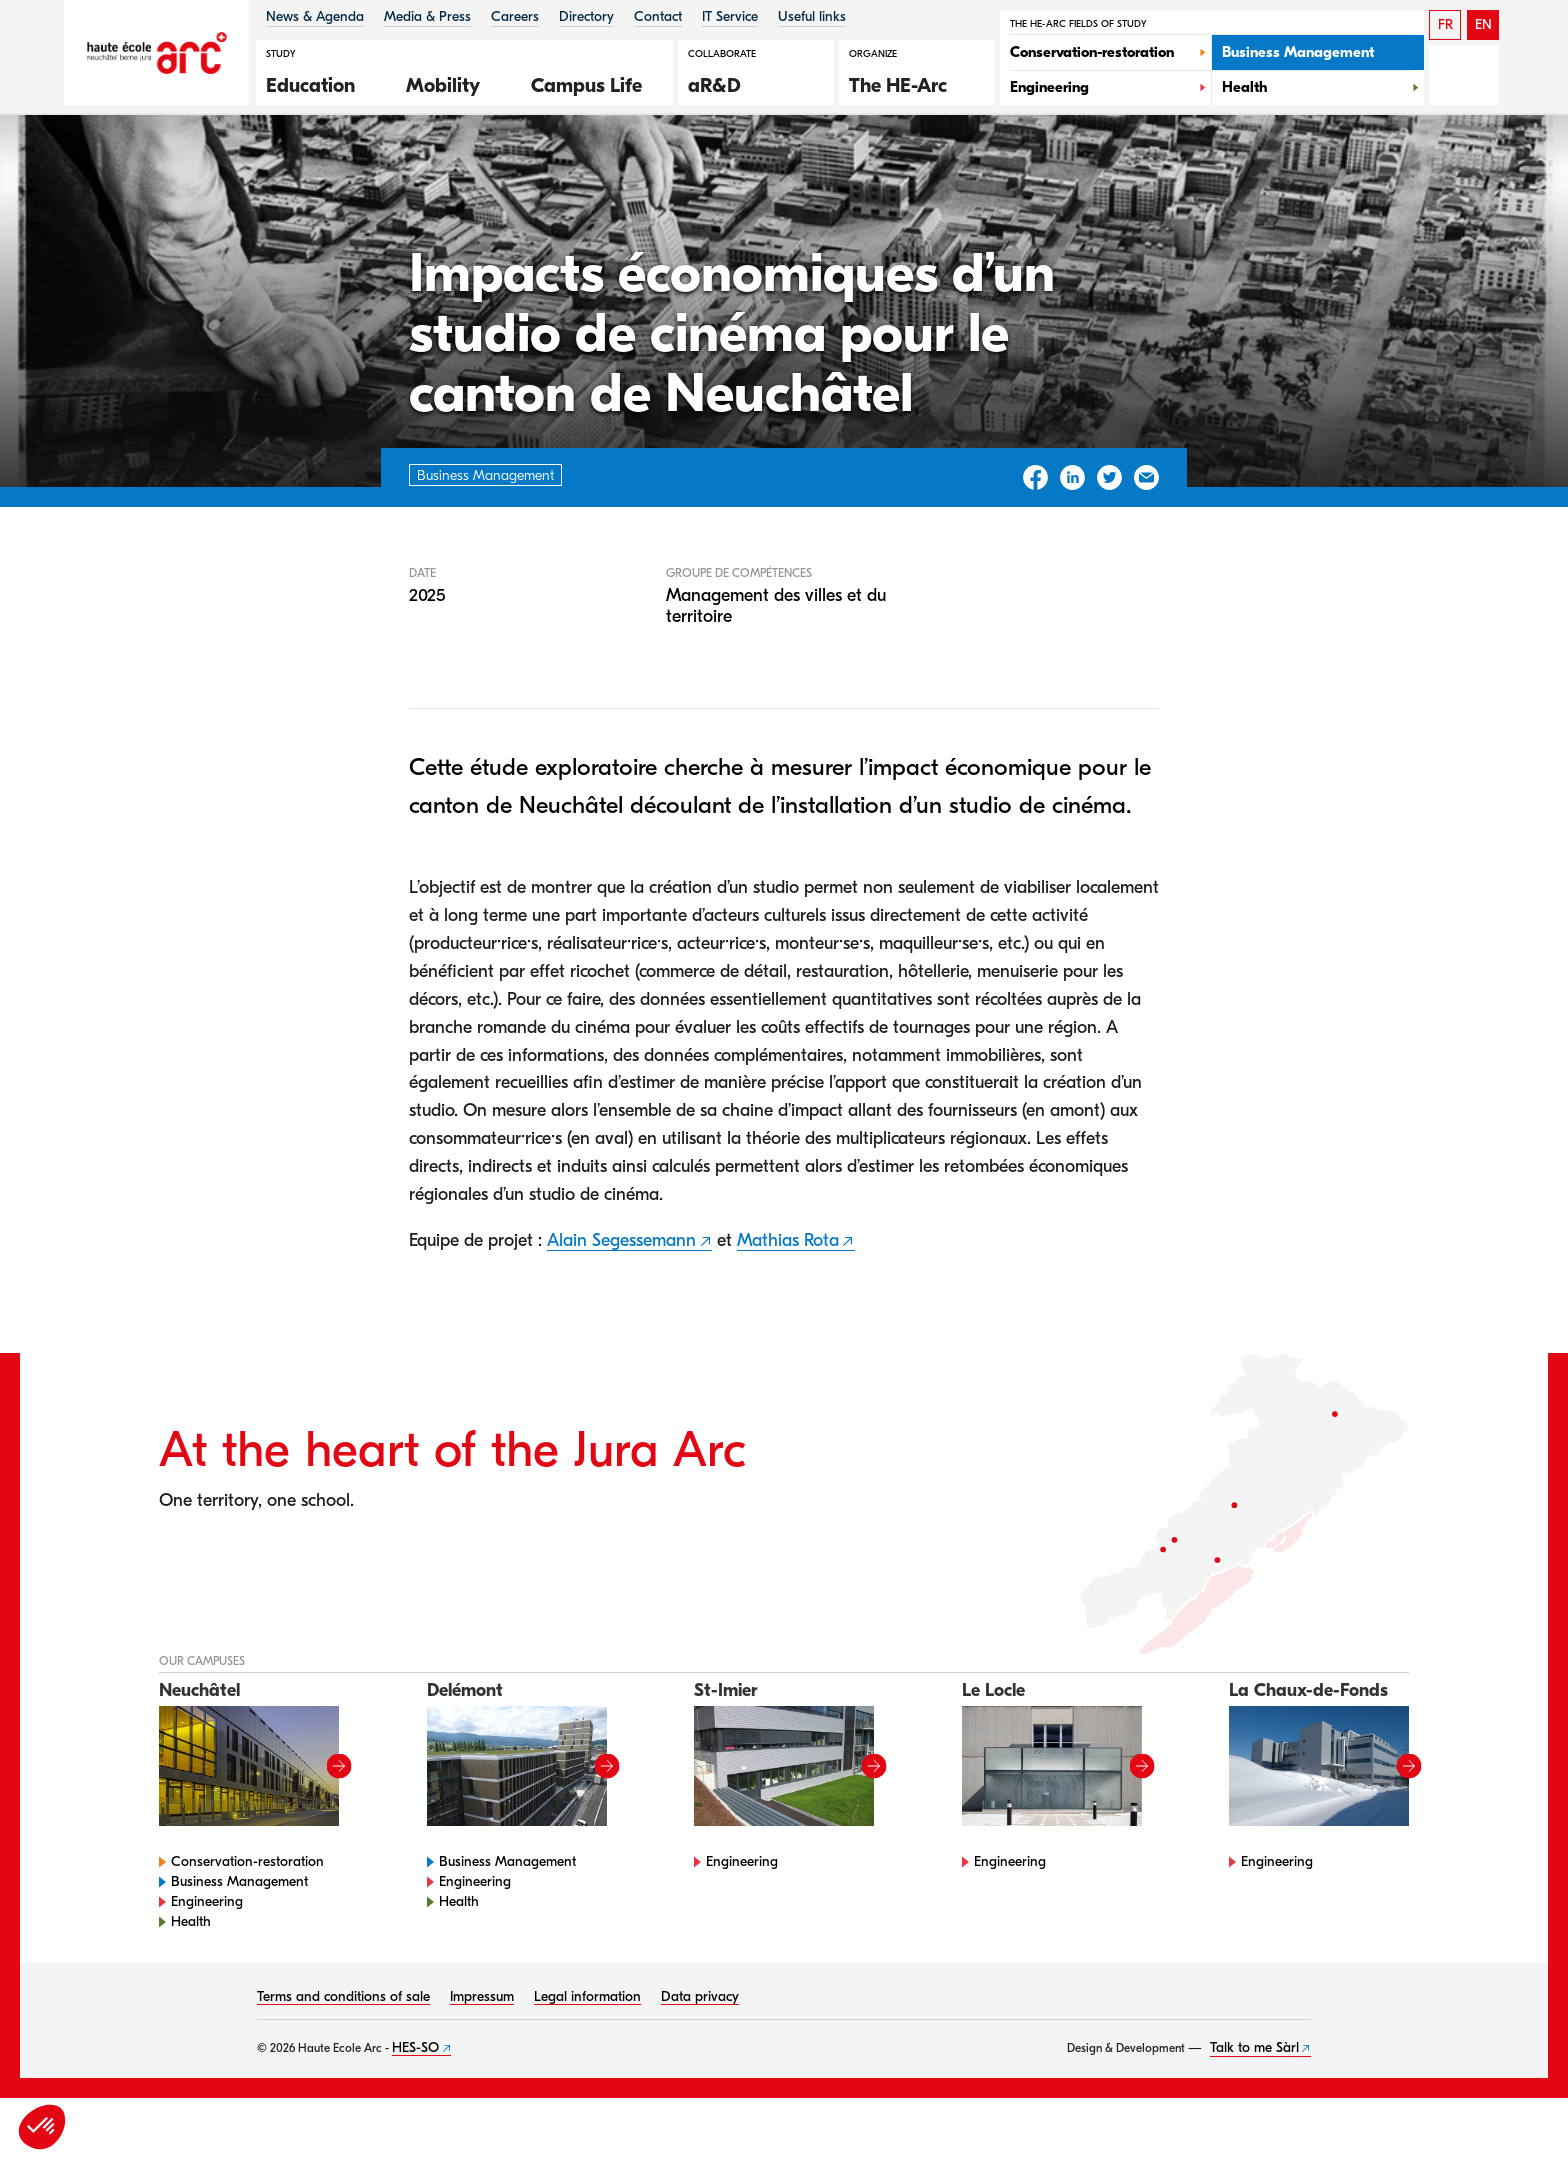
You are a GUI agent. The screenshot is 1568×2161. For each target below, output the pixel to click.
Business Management (239, 1944)
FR (1445, 24)
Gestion (273, 168)
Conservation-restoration (247, 1924)
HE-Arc (198, 168)
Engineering (207, 1964)
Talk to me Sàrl (1254, 2110)
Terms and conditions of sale (343, 2059)
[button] (321, 83)
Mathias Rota (788, 1303)
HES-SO (415, 2110)
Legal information (587, 2059)
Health (191, 1984)
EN (1483, 24)
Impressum (482, 2059)
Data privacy (700, 2059)
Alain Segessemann (621, 1303)
